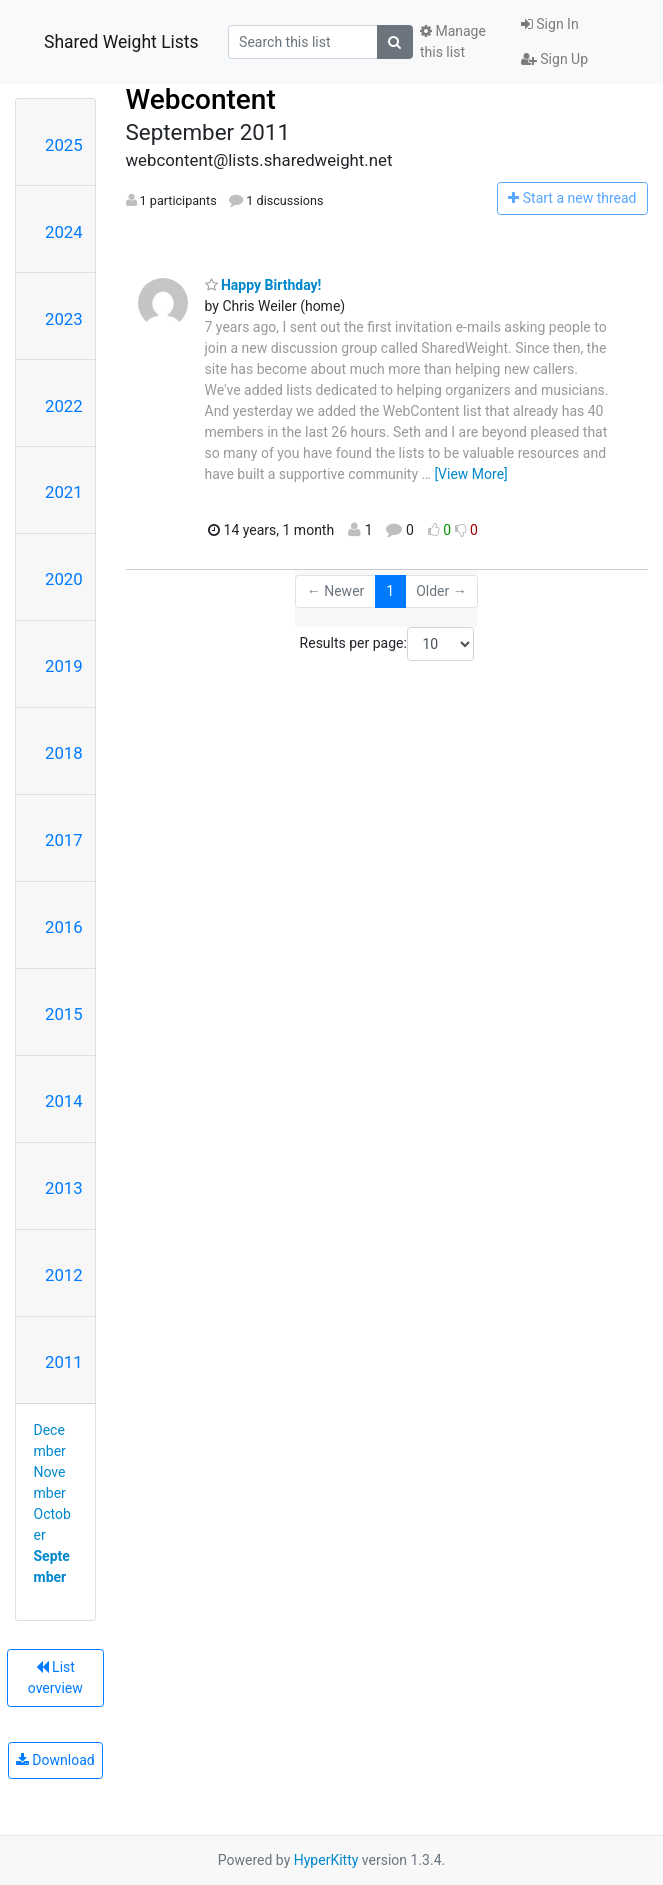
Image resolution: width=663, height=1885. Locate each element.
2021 (64, 492)
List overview (55, 1677)
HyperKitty (326, 1860)
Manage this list (453, 41)
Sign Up (554, 59)
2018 (64, 753)
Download (55, 1760)
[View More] (470, 474)
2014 (64, 1101)
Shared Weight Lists (121, 42)
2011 (64, 1362)
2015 (64, 1014)
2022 (64, 406)
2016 (64, 927)
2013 (64, 1188)
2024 (64, 232)
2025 (64, 145)
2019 (64, 666)
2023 (64, 319)
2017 (64, 840)
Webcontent (201, 99)
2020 (64, 579)
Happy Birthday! (263, 285)
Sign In (550, 24)
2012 (64, 1275)
